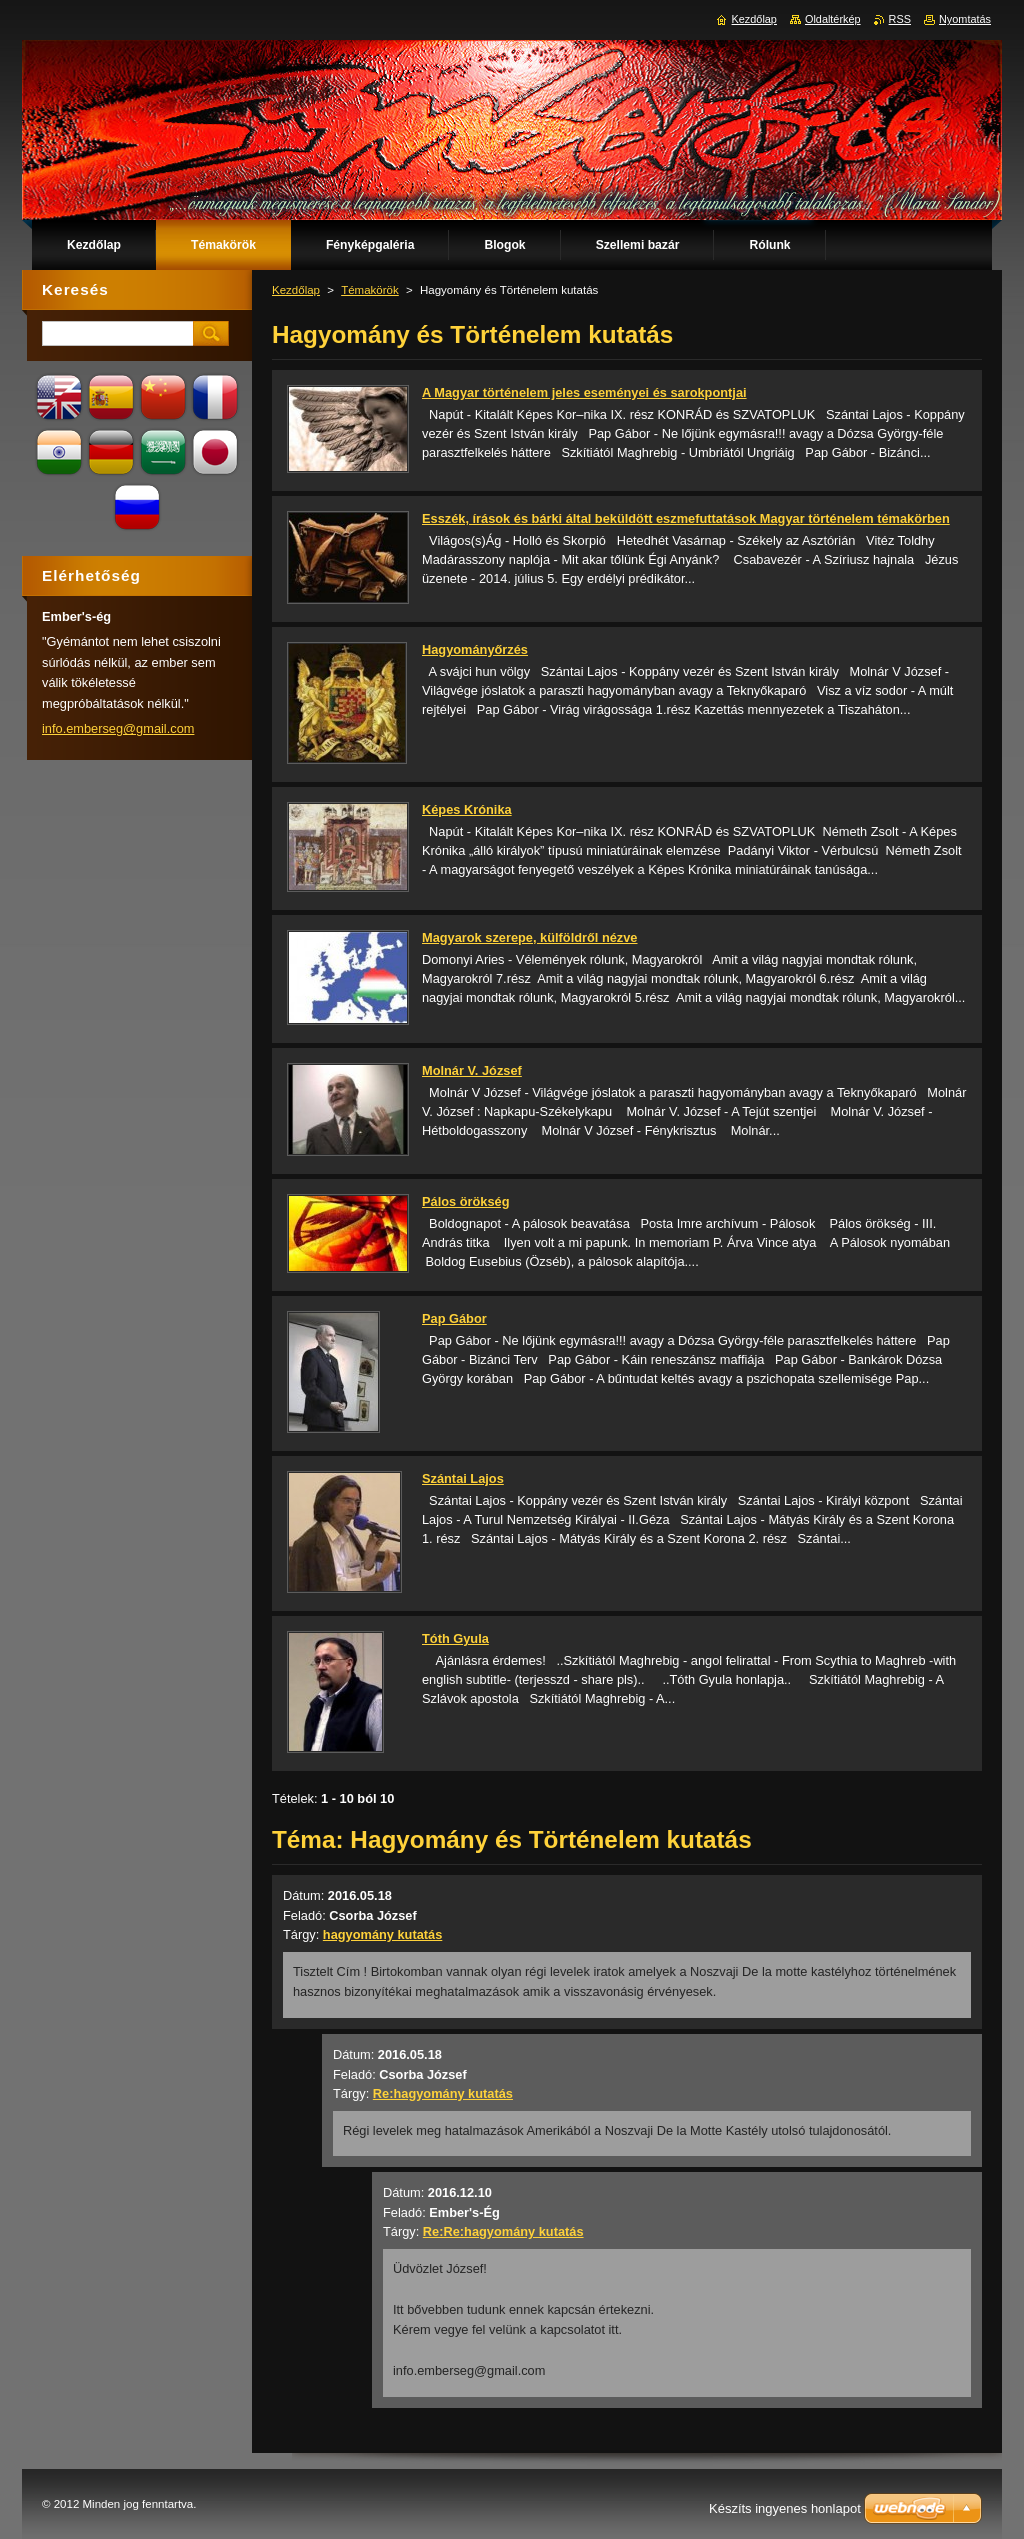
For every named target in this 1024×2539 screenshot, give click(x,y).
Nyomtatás (965, 19)
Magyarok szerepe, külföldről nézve (530, 937)
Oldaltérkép (833, 19)
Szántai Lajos (463, 1478)
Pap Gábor (454, 1318)
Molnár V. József (472, 1070)
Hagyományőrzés (475, 649)
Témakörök (370, 290)
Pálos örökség (465, 1201)
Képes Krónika (467, 809)
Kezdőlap (296, 290)
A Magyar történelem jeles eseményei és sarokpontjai (584, 392)
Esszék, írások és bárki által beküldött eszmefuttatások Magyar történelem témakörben (686, 518)
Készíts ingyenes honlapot (785, 2508)
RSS (900, 19)
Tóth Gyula (455, 1638)
